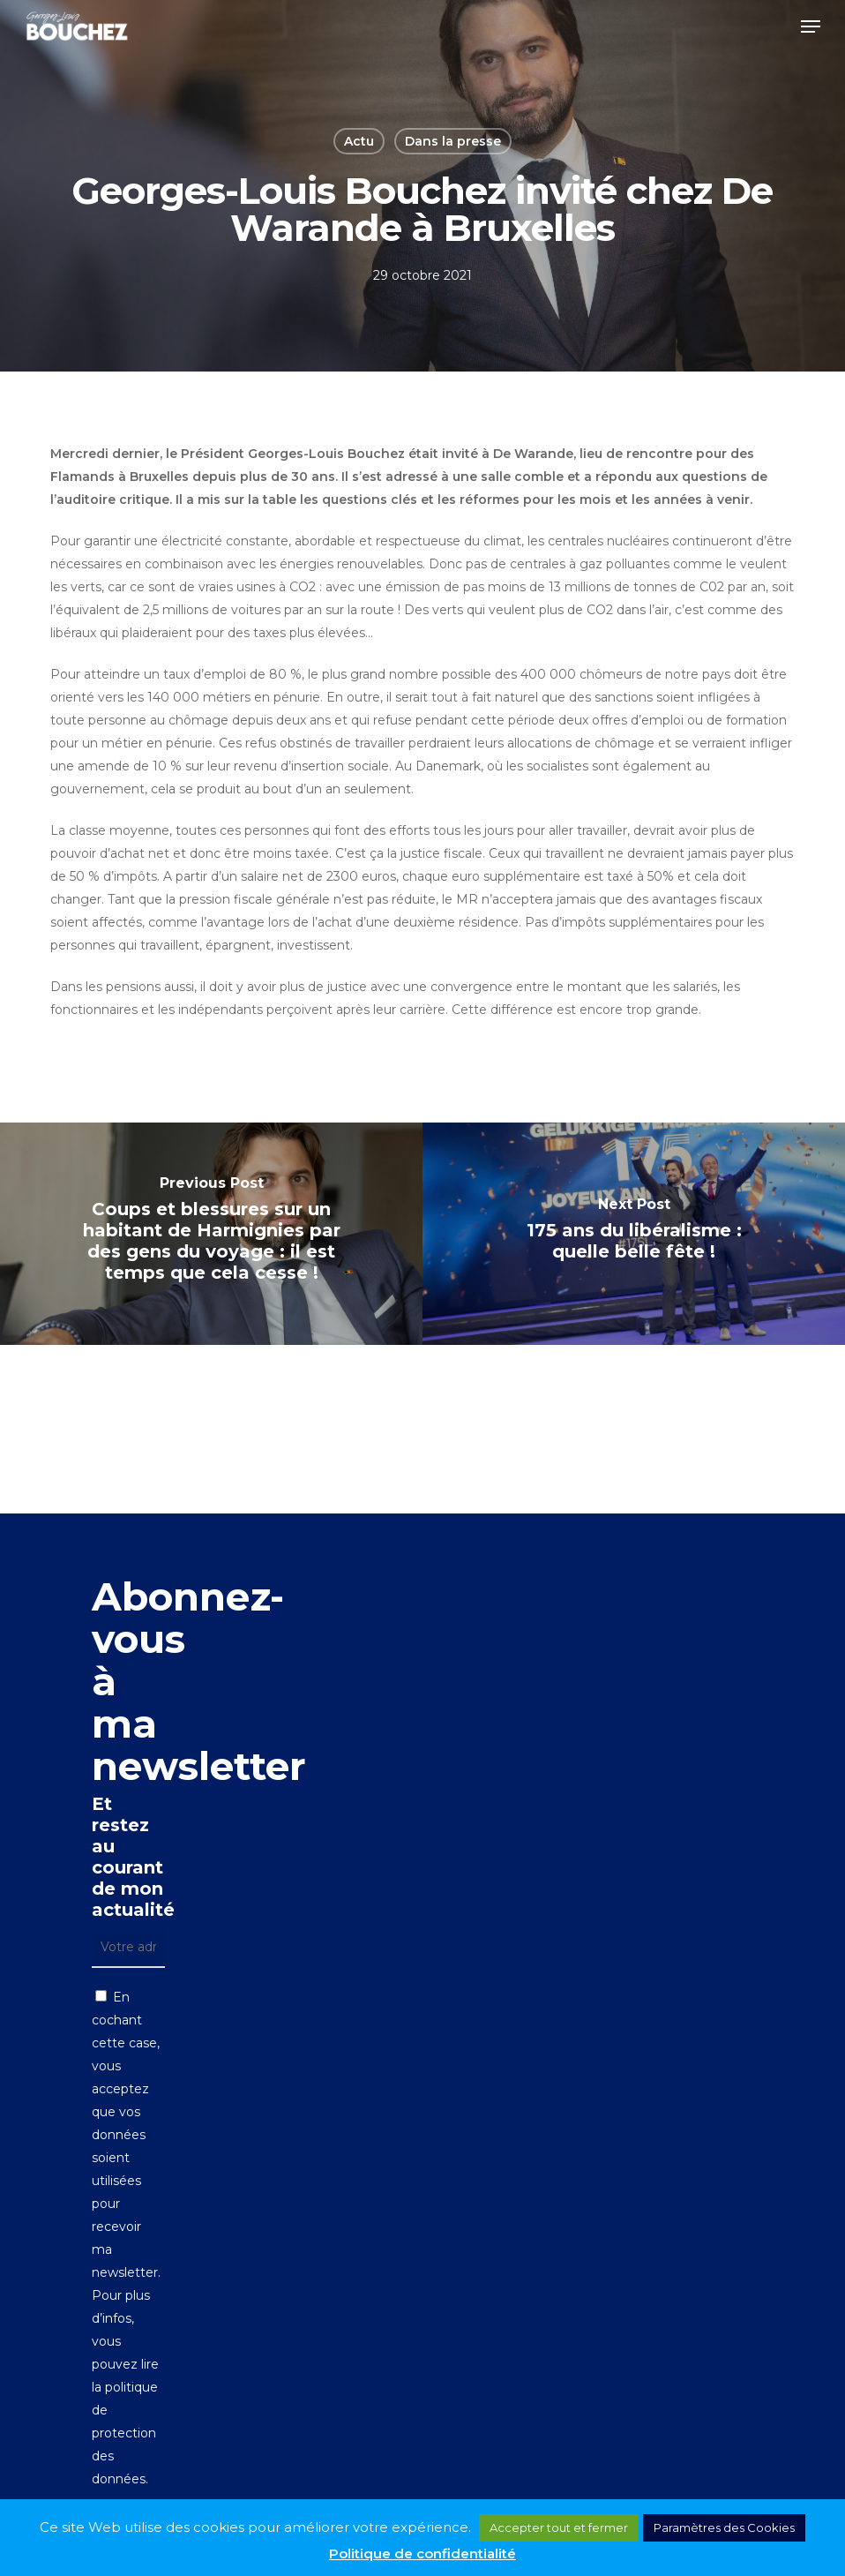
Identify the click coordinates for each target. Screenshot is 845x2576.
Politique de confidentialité (422, 2553)
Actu (359, 141)
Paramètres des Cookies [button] (724, 2527)
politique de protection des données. (125, 2433)
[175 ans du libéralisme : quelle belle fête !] (633, 1234)
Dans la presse (453, 141)
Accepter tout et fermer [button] (559, 2527)
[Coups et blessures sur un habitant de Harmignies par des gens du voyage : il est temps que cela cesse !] (211, 1234)
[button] (810, 26)
